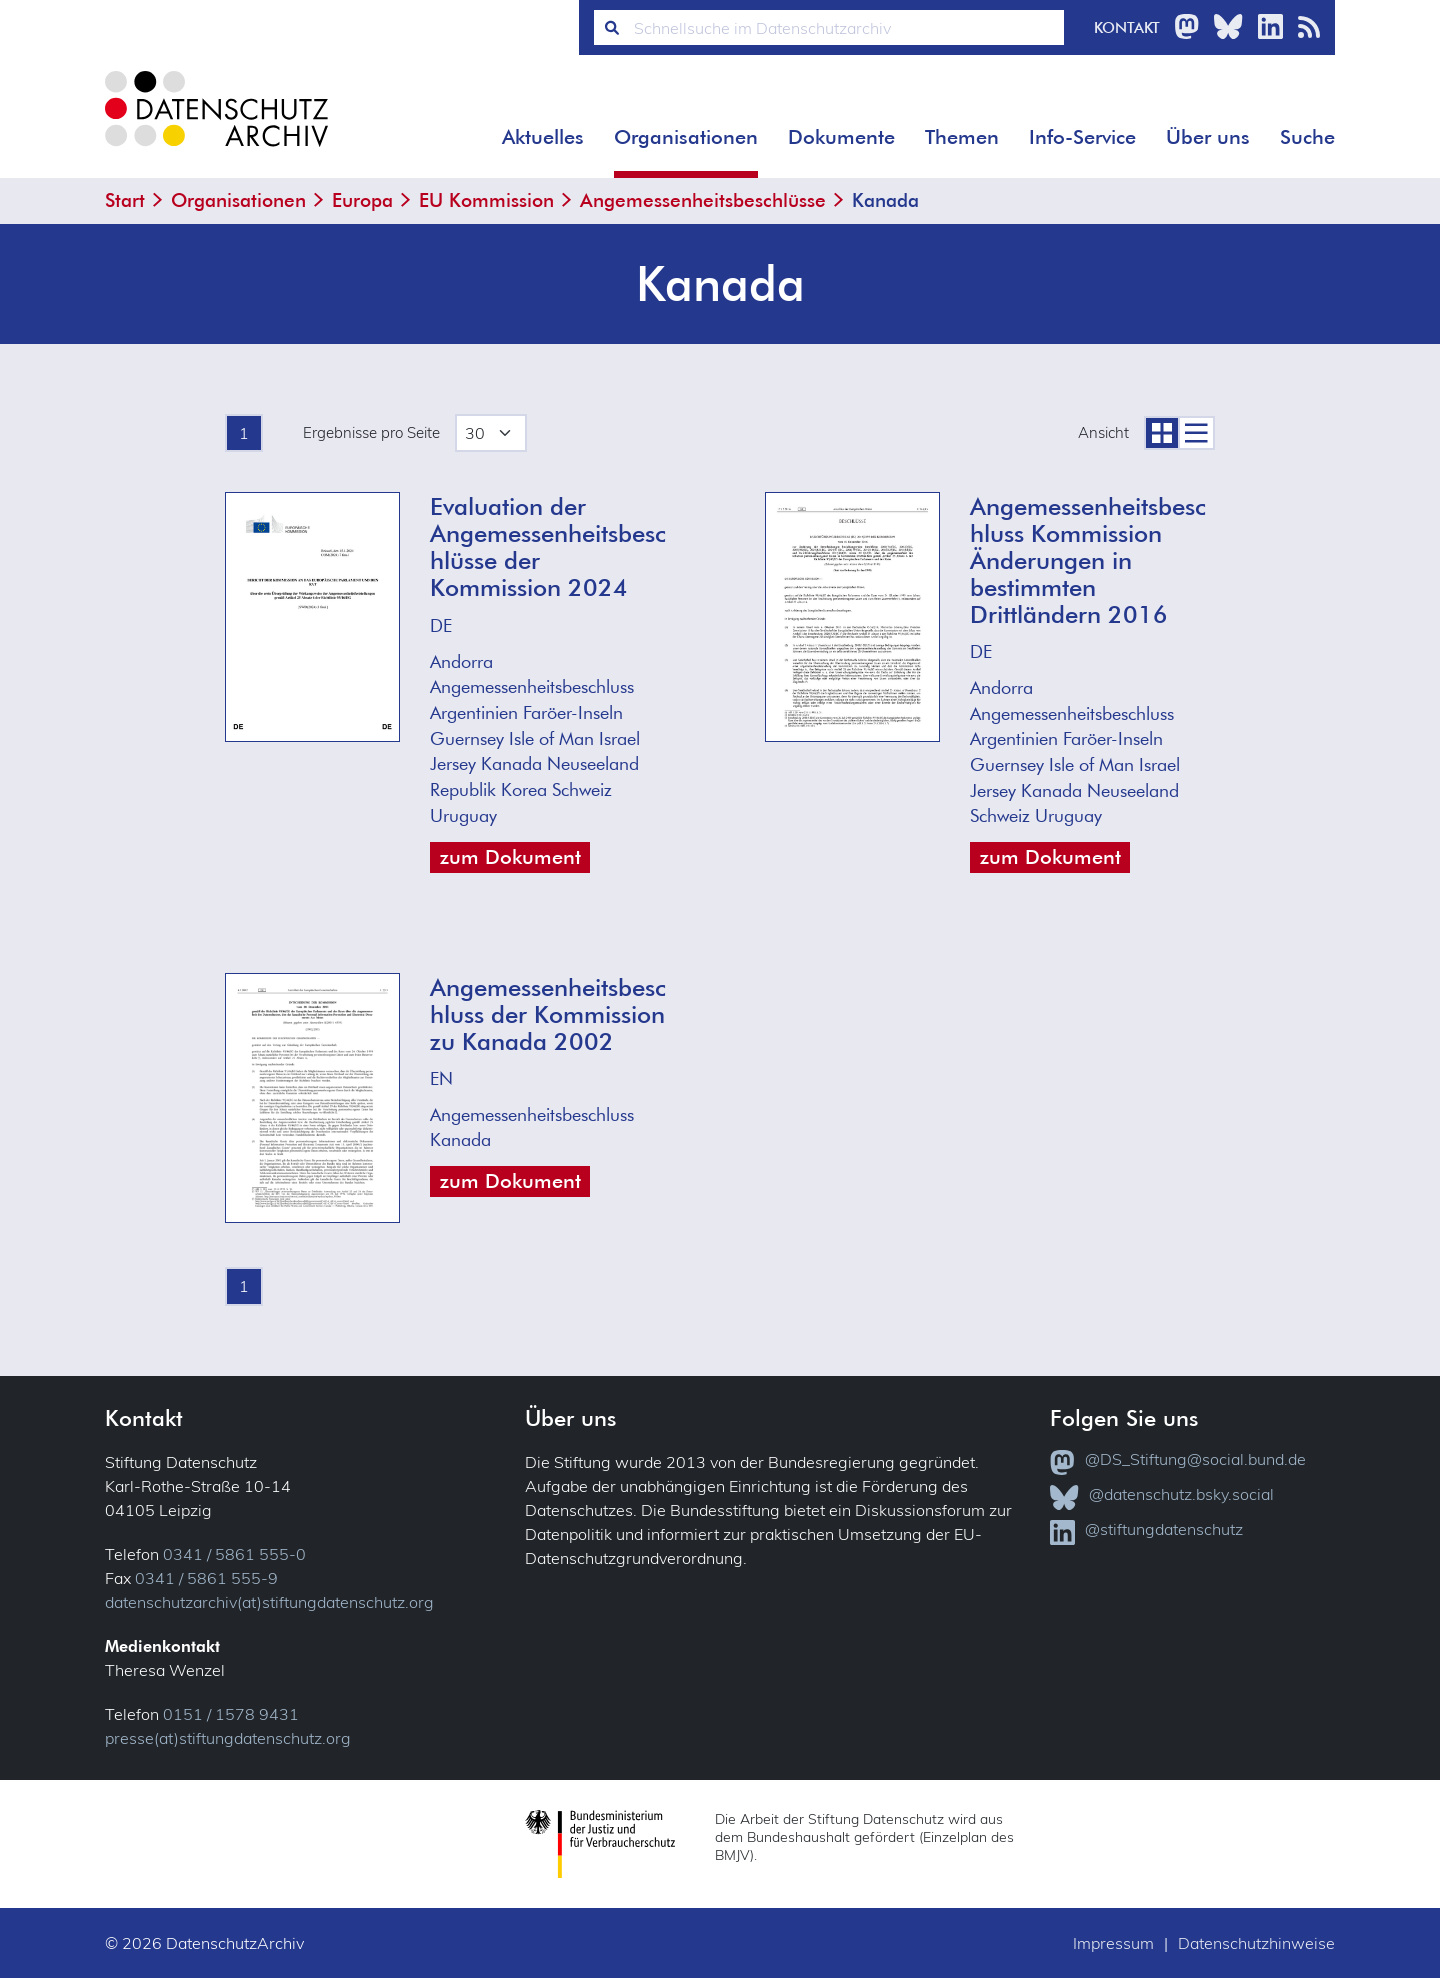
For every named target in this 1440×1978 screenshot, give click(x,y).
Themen (962, 137)
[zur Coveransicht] (1161, 433)
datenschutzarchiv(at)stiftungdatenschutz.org (269, 1602)
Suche (1307, 137)
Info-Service (1082, 137)
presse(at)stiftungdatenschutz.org (228, 1738)
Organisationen (686, 137)
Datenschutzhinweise (1256, 1943)
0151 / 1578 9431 (231, 1714)
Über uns (1208, 137)
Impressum (1113, 1943)
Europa (362, 200)
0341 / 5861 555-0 (234, 1554)
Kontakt (1127, 27)
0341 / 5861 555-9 (206, 1578)
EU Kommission (486, 200)
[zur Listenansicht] (1196, 433)
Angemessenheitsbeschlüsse (703, 200)
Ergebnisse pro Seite (371, 432)
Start (125, 200)
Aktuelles (543, 137)
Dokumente (841, 137)
